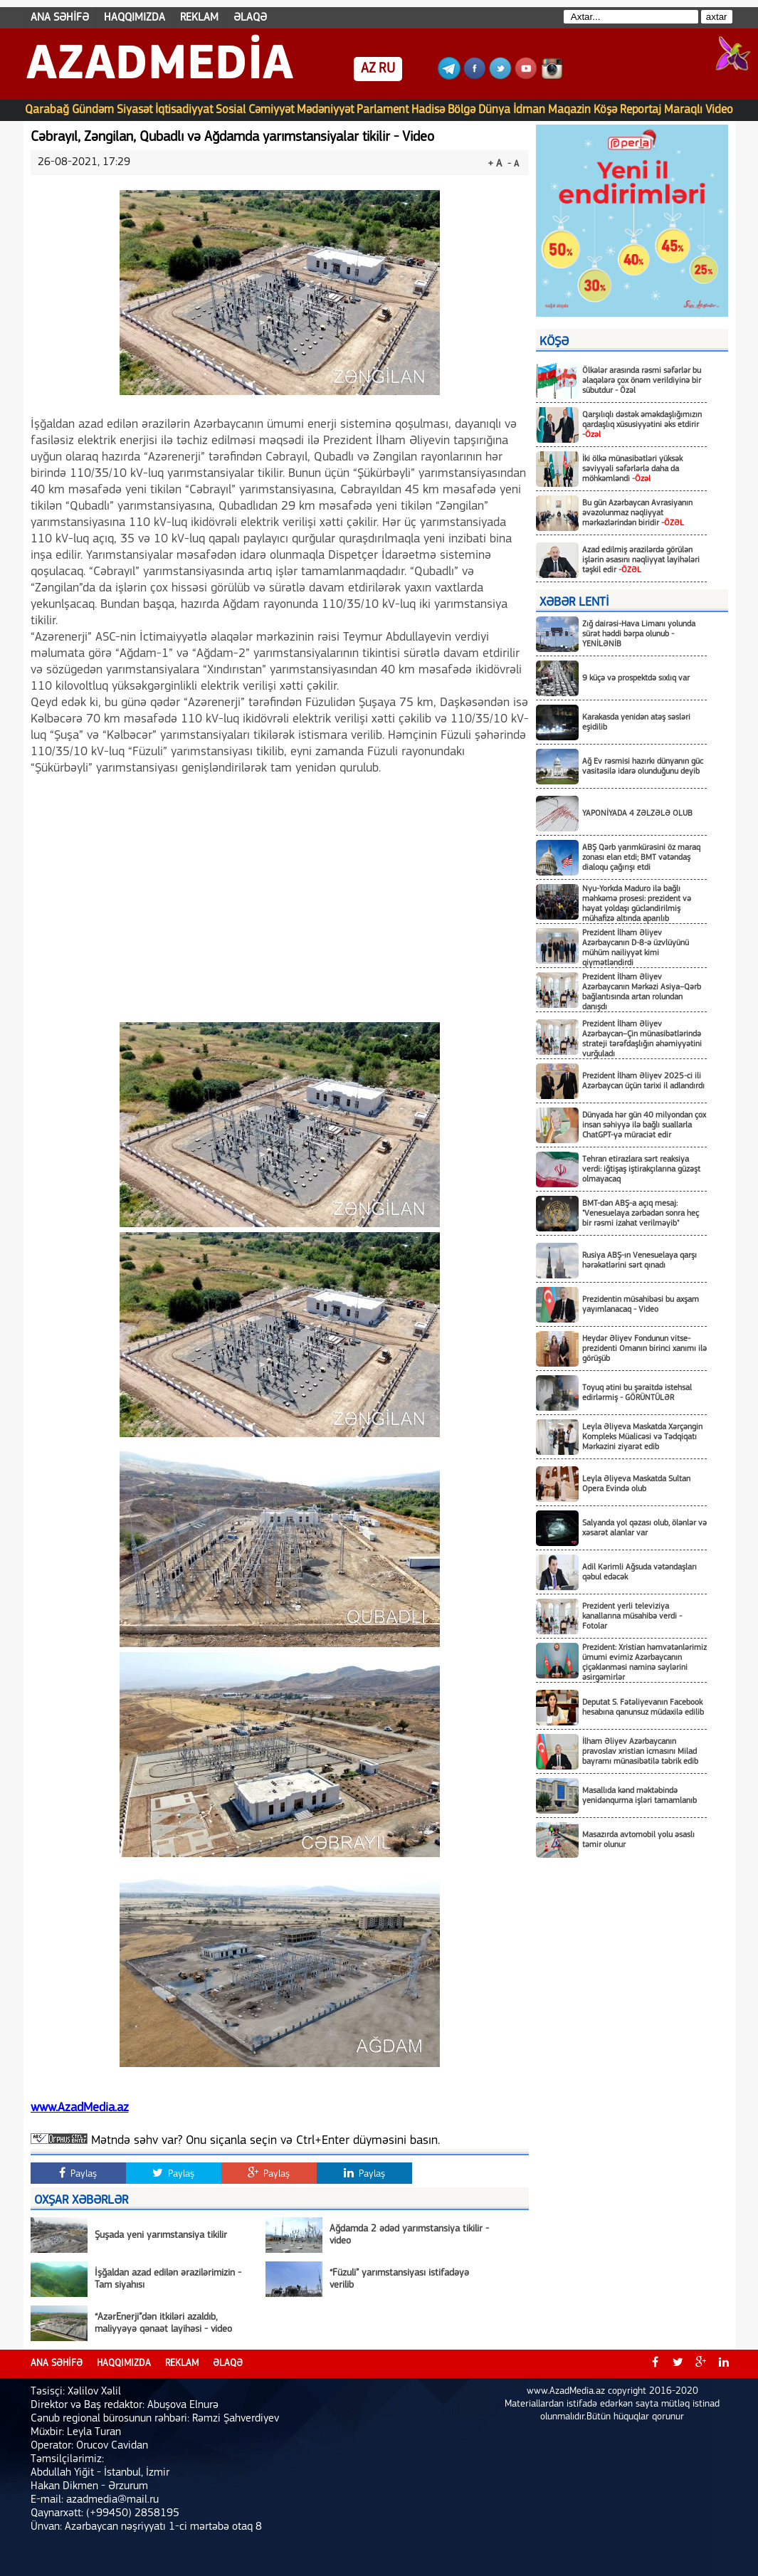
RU (387, 69)
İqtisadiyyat (184, 110)
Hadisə (428, 110)
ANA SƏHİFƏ (60, 17)
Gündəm (93, 110)
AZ (368, 69)
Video (719, 110)
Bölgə (461, 110)
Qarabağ (47, 110)
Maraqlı (683, 110)
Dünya (494, 110)
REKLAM (199, 17)
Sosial (231, 110)
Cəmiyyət (271, 110)
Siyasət (134, 110)
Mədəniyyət (325, 110)
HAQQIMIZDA (134, 17)
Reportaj (640, 110)
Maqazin (569, 110)
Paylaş (78, 2173)
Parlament (383, 110)
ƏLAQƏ (250, 17)
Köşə (605, 110)
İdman (529, 110)
